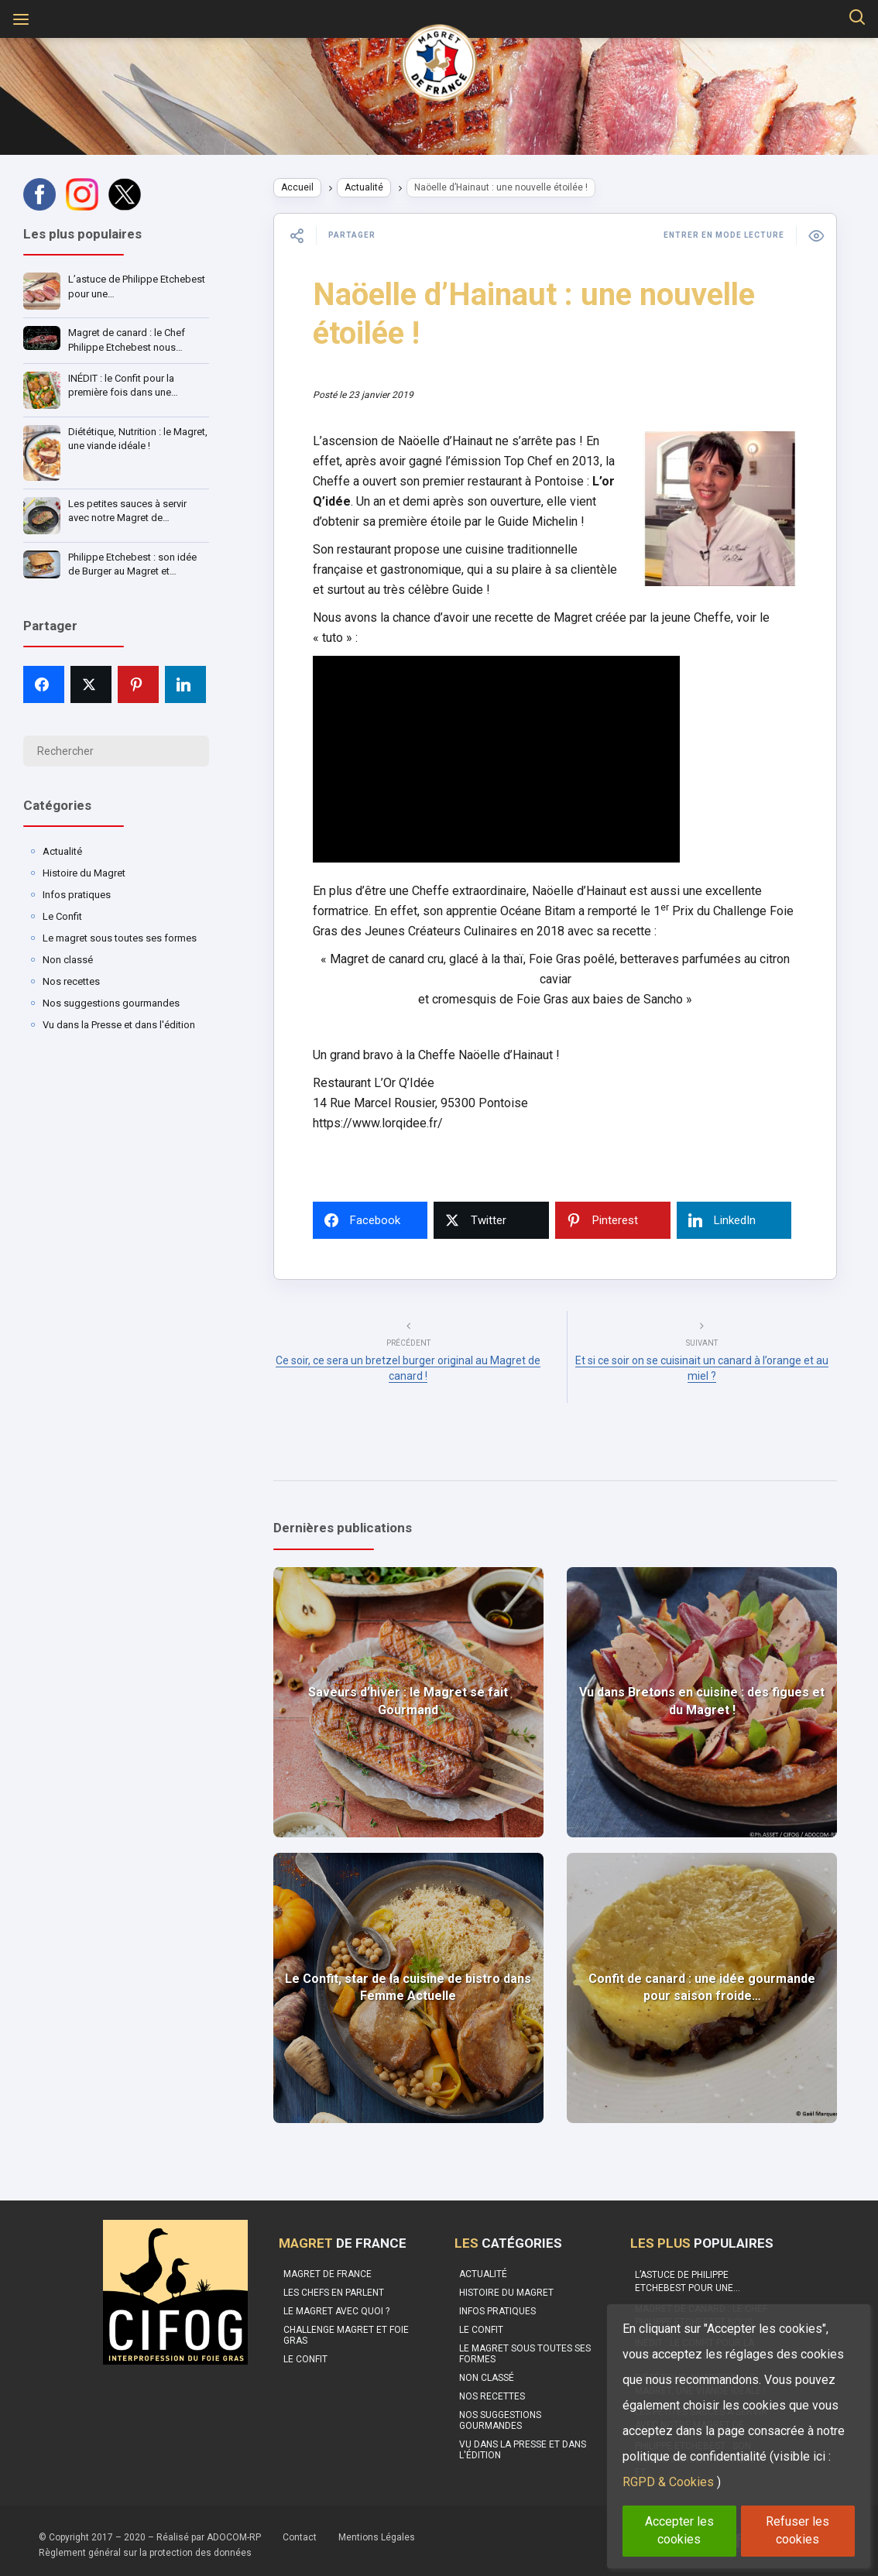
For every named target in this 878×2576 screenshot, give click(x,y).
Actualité (62, 851)
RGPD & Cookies (668, 2482)
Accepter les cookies (679, 2530)
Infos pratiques (77, 894)
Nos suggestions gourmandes (111, 1003)
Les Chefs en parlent (333, 2285)
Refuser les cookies (797, 2530)
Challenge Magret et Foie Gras (346, 2328)
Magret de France (327, 2267)
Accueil (310, 187)
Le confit (305, 2352)
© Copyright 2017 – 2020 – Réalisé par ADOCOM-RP (150, 2530)
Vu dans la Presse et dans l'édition (119, 1025)
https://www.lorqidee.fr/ (391, 1143)
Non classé (68, 960)
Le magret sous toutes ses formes (120, 938)
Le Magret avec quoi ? (336, 2304)
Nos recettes (71, 981)
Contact (300, 2530)
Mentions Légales (376, 2530)
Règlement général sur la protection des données (145, 2545)
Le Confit (62, 916)
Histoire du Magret (84, 873)
